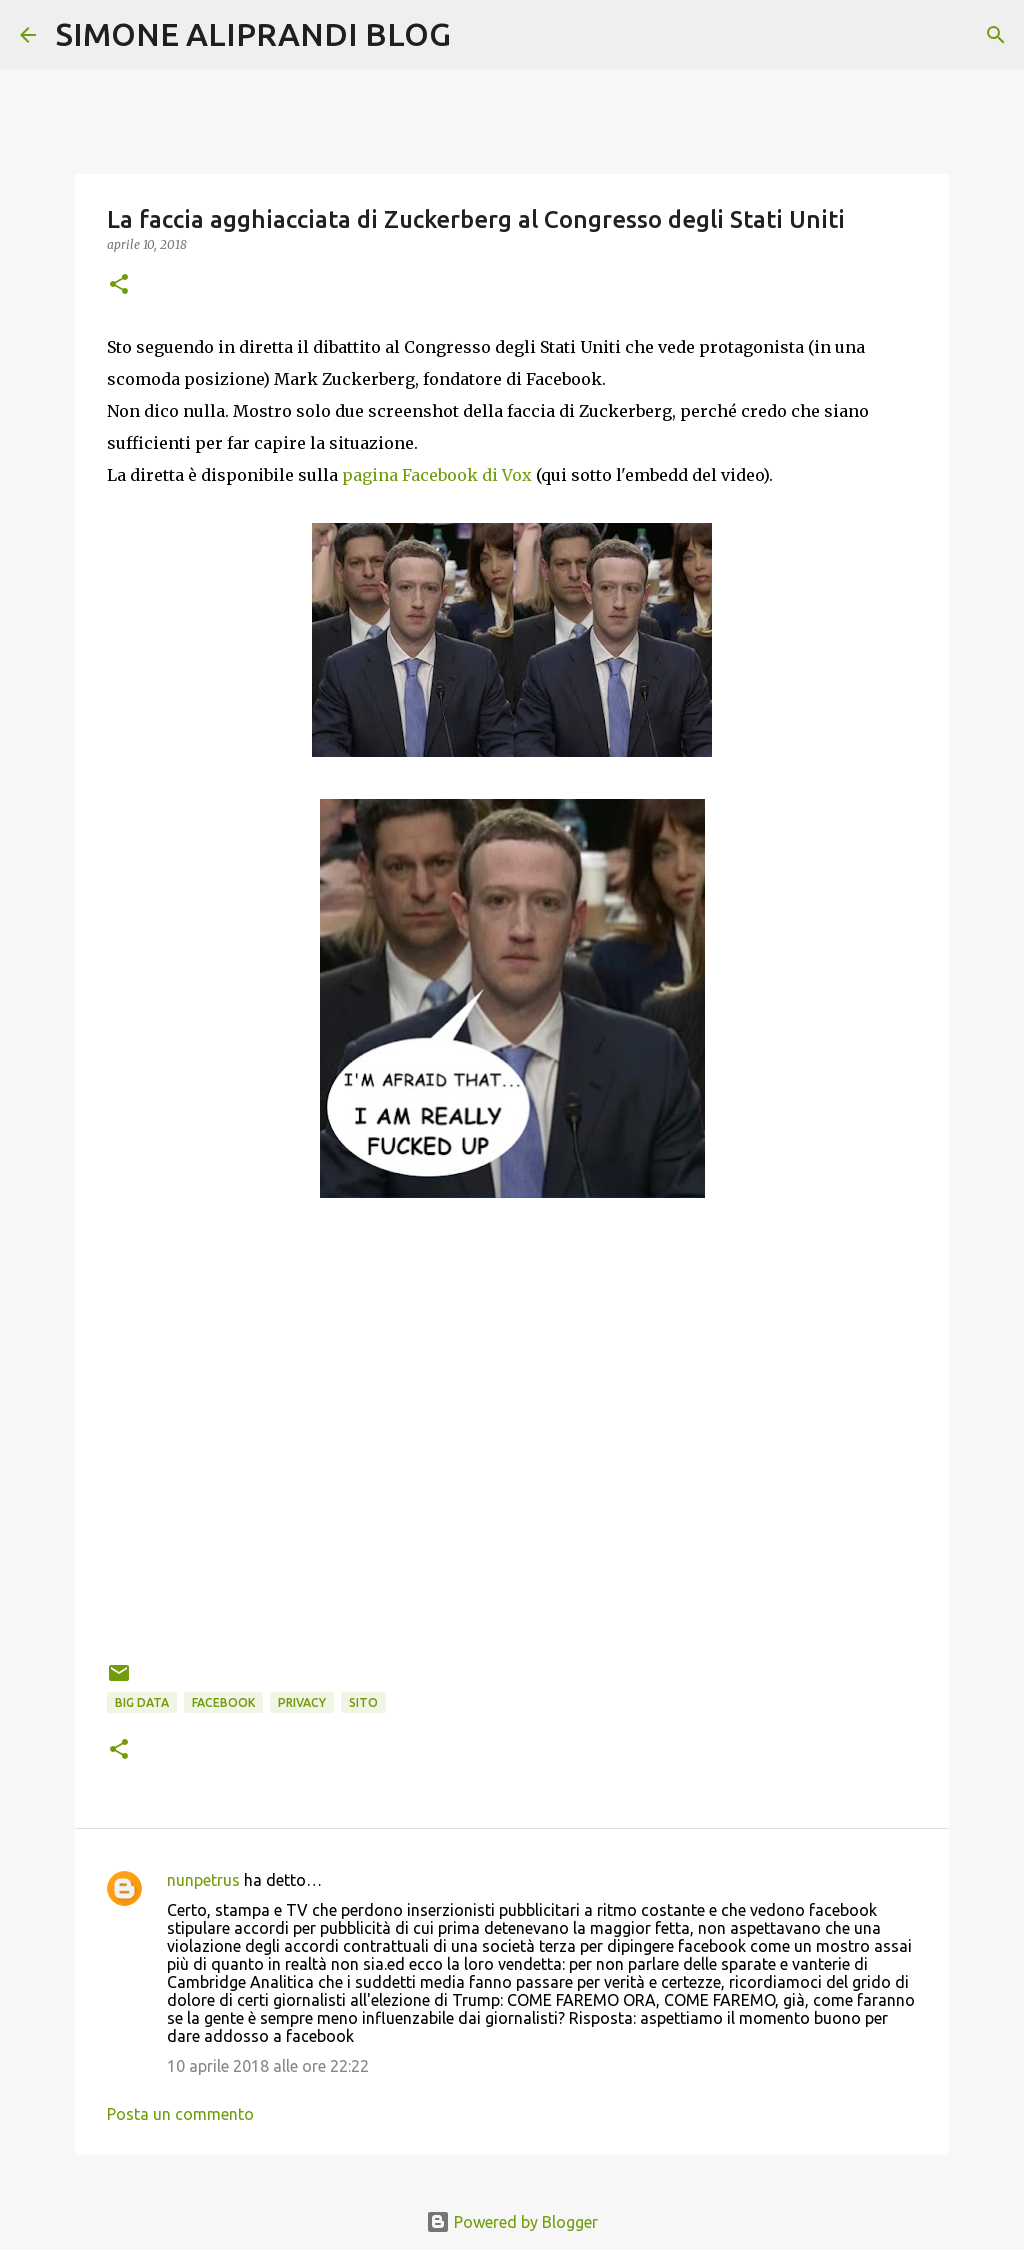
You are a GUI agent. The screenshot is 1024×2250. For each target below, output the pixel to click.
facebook (223, 1702)
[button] (119, 285)
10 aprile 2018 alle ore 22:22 (268, 2066)
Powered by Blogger (512, 2222)
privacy (302, 1702)
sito (363, 1702)
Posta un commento (180, 2114)
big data (142, 1702)
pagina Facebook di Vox (437, 475)
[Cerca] (479, 35)
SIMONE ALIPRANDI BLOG (253, 34)
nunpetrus (203, 1880)
